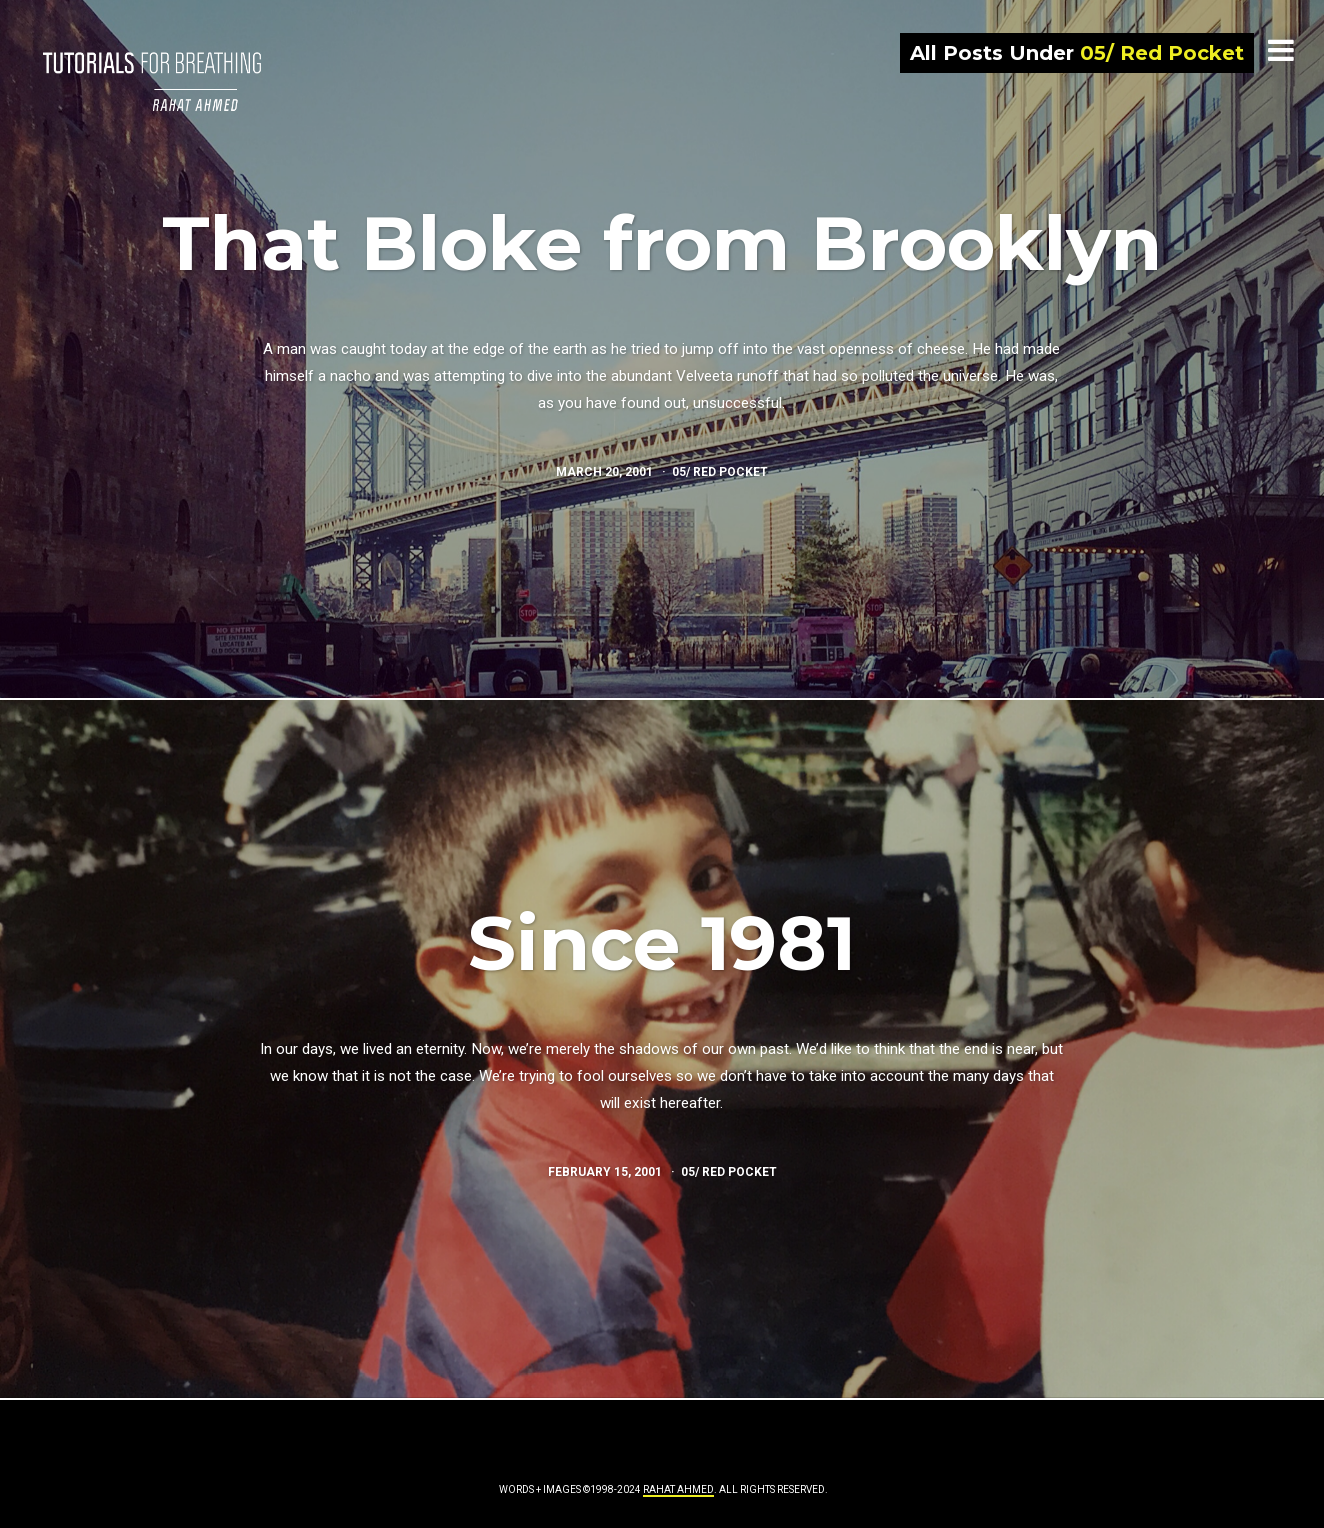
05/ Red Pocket (720, 472)
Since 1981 (662, 943)
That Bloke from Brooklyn (662, 243)
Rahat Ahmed (678, 1489)
